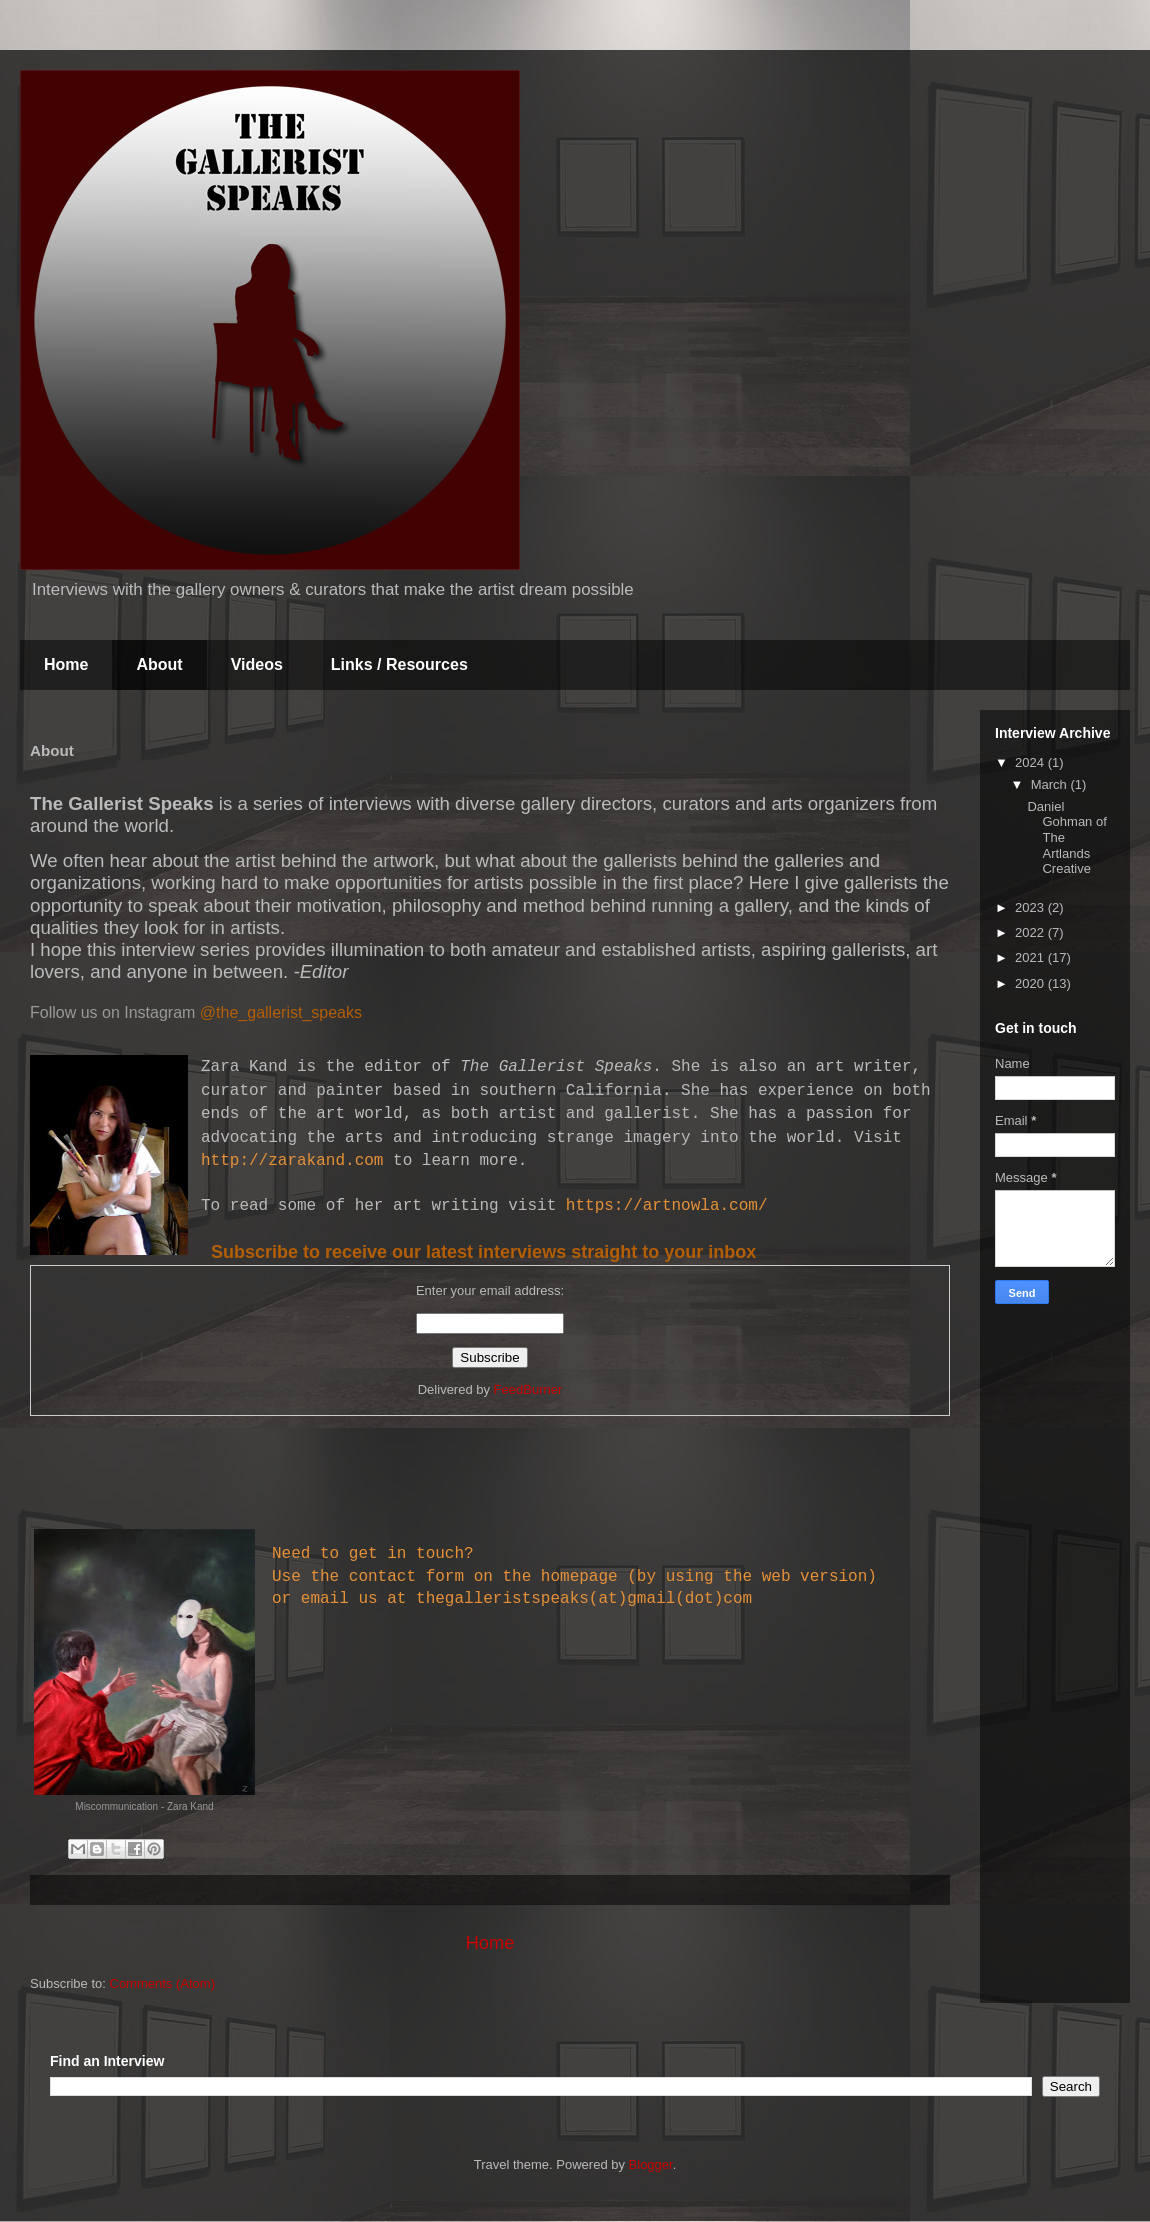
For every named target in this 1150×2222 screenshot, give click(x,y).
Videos (257, 664)
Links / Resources (399, 664)
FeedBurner (528, 1389)
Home (66, 664)
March (1051, 784)
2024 (1031, 762)
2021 (1031, 957)
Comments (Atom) (162, 1983)
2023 (1031, 907)
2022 (1031, 932)
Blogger (651, 2164)
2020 (1031, 983)
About (159, 664)
